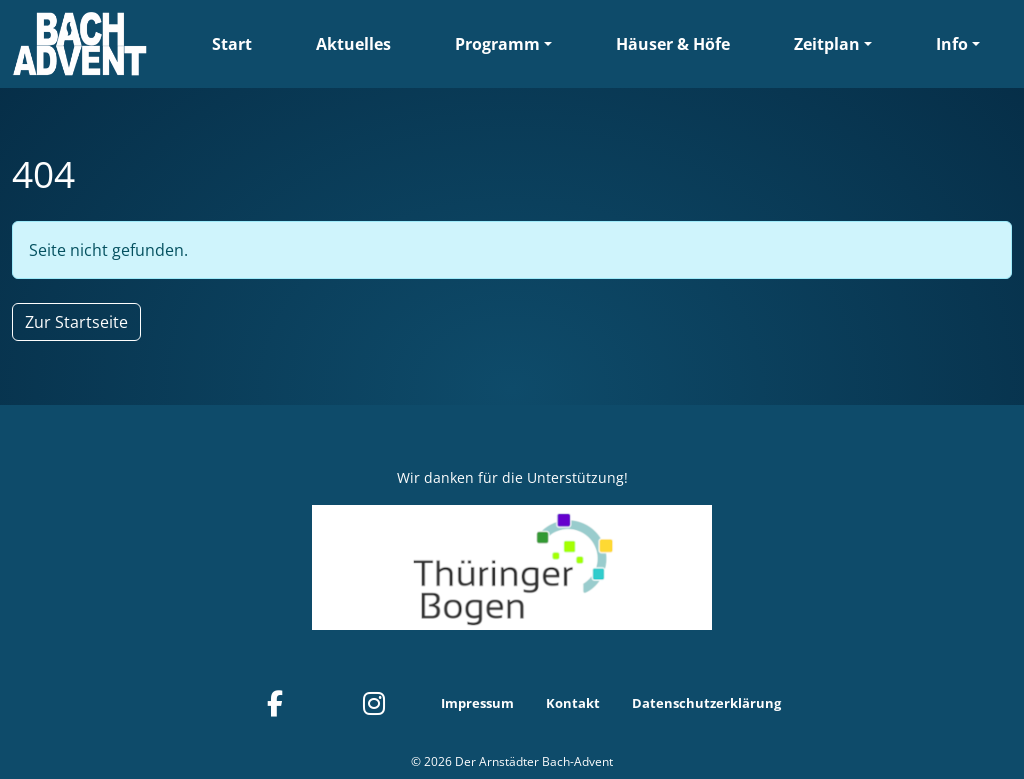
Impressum (477, 703)
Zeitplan (827, 44)
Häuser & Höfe (673, 44)
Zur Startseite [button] (76, 322)
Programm (497, 44)
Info (952, 44)
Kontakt (573, 703)
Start (232, 44)
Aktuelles (353, 44)
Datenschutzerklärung (706, 703)
